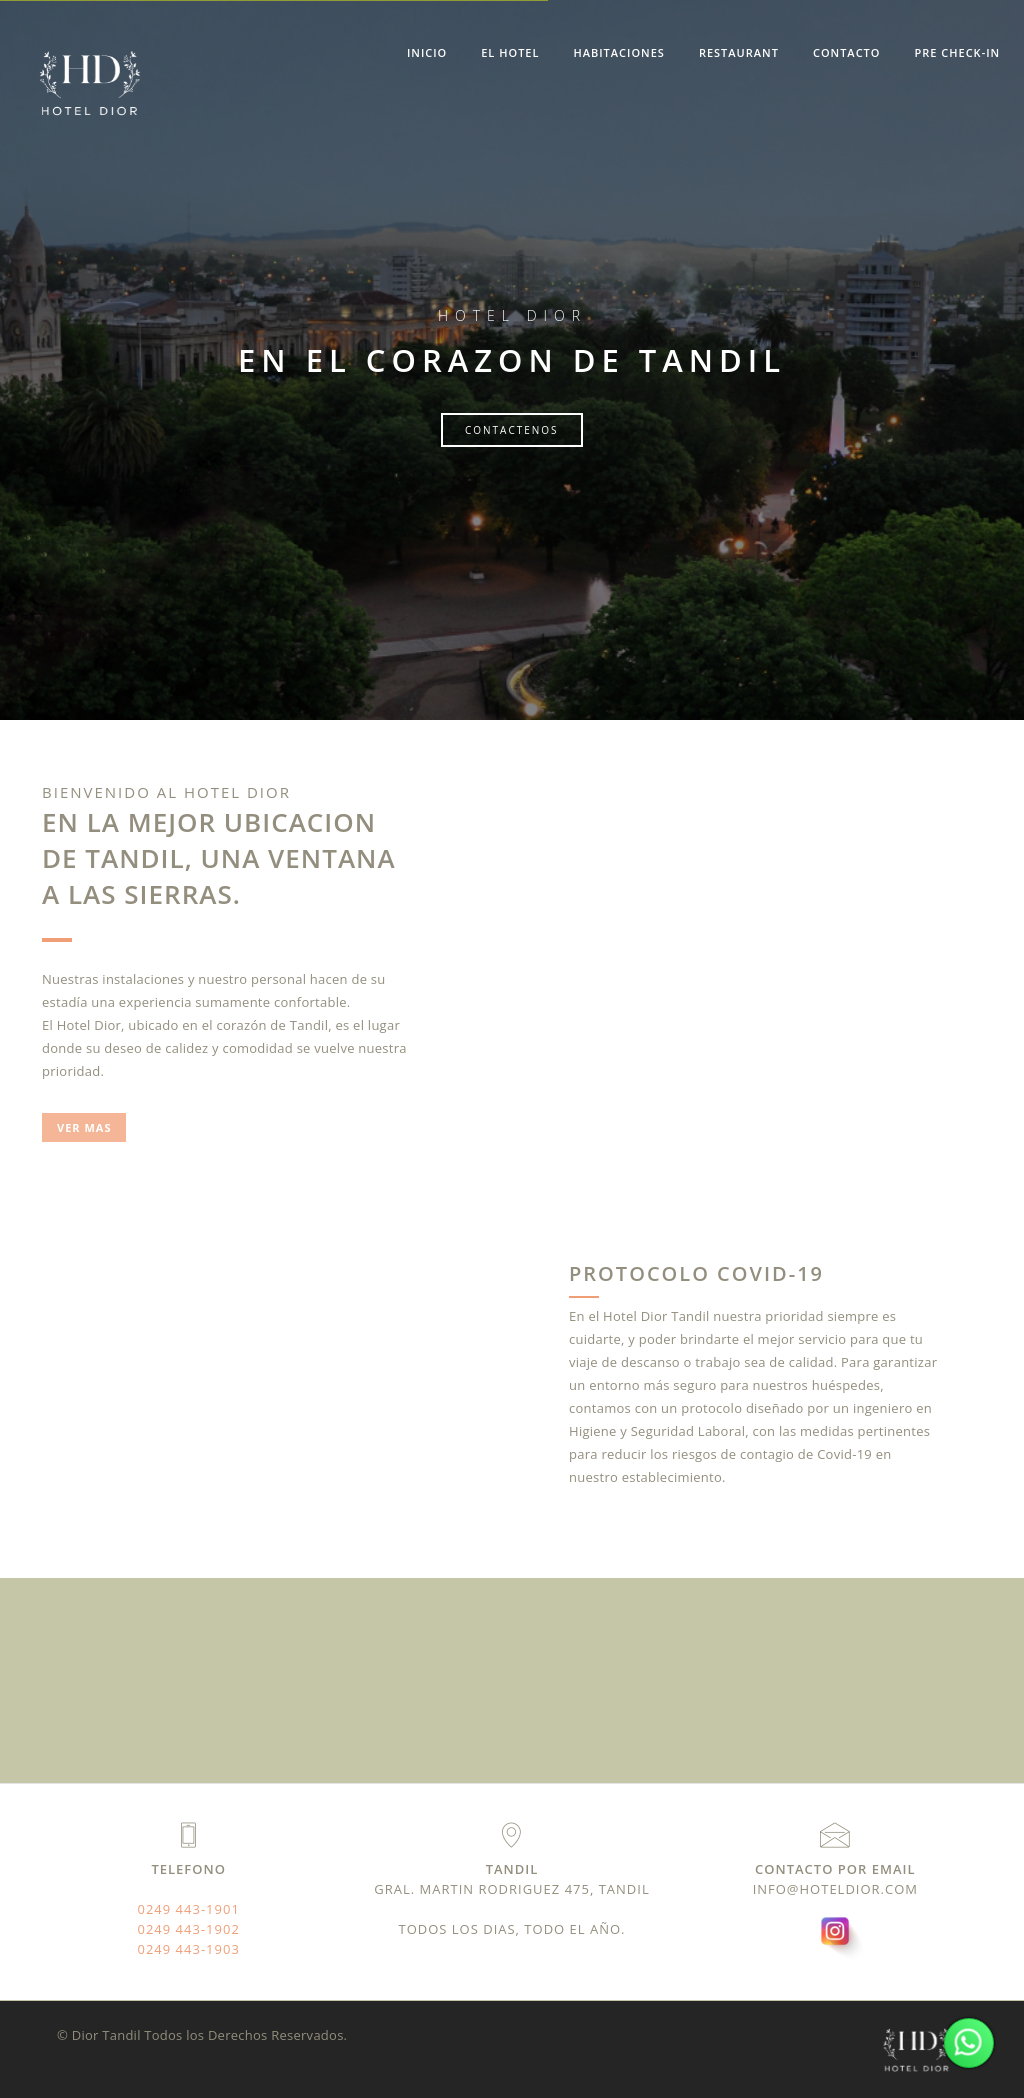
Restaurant (739, 52)
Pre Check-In (957, 52)
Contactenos (512, 430)
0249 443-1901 (189, 1909)
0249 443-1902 (189, 1929)
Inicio (427, 52)
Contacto (847, 52)
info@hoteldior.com (835, 1889)
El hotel (510, 52)
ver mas (84, 1127)
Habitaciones (618, 52)
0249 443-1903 (189, 1949)
